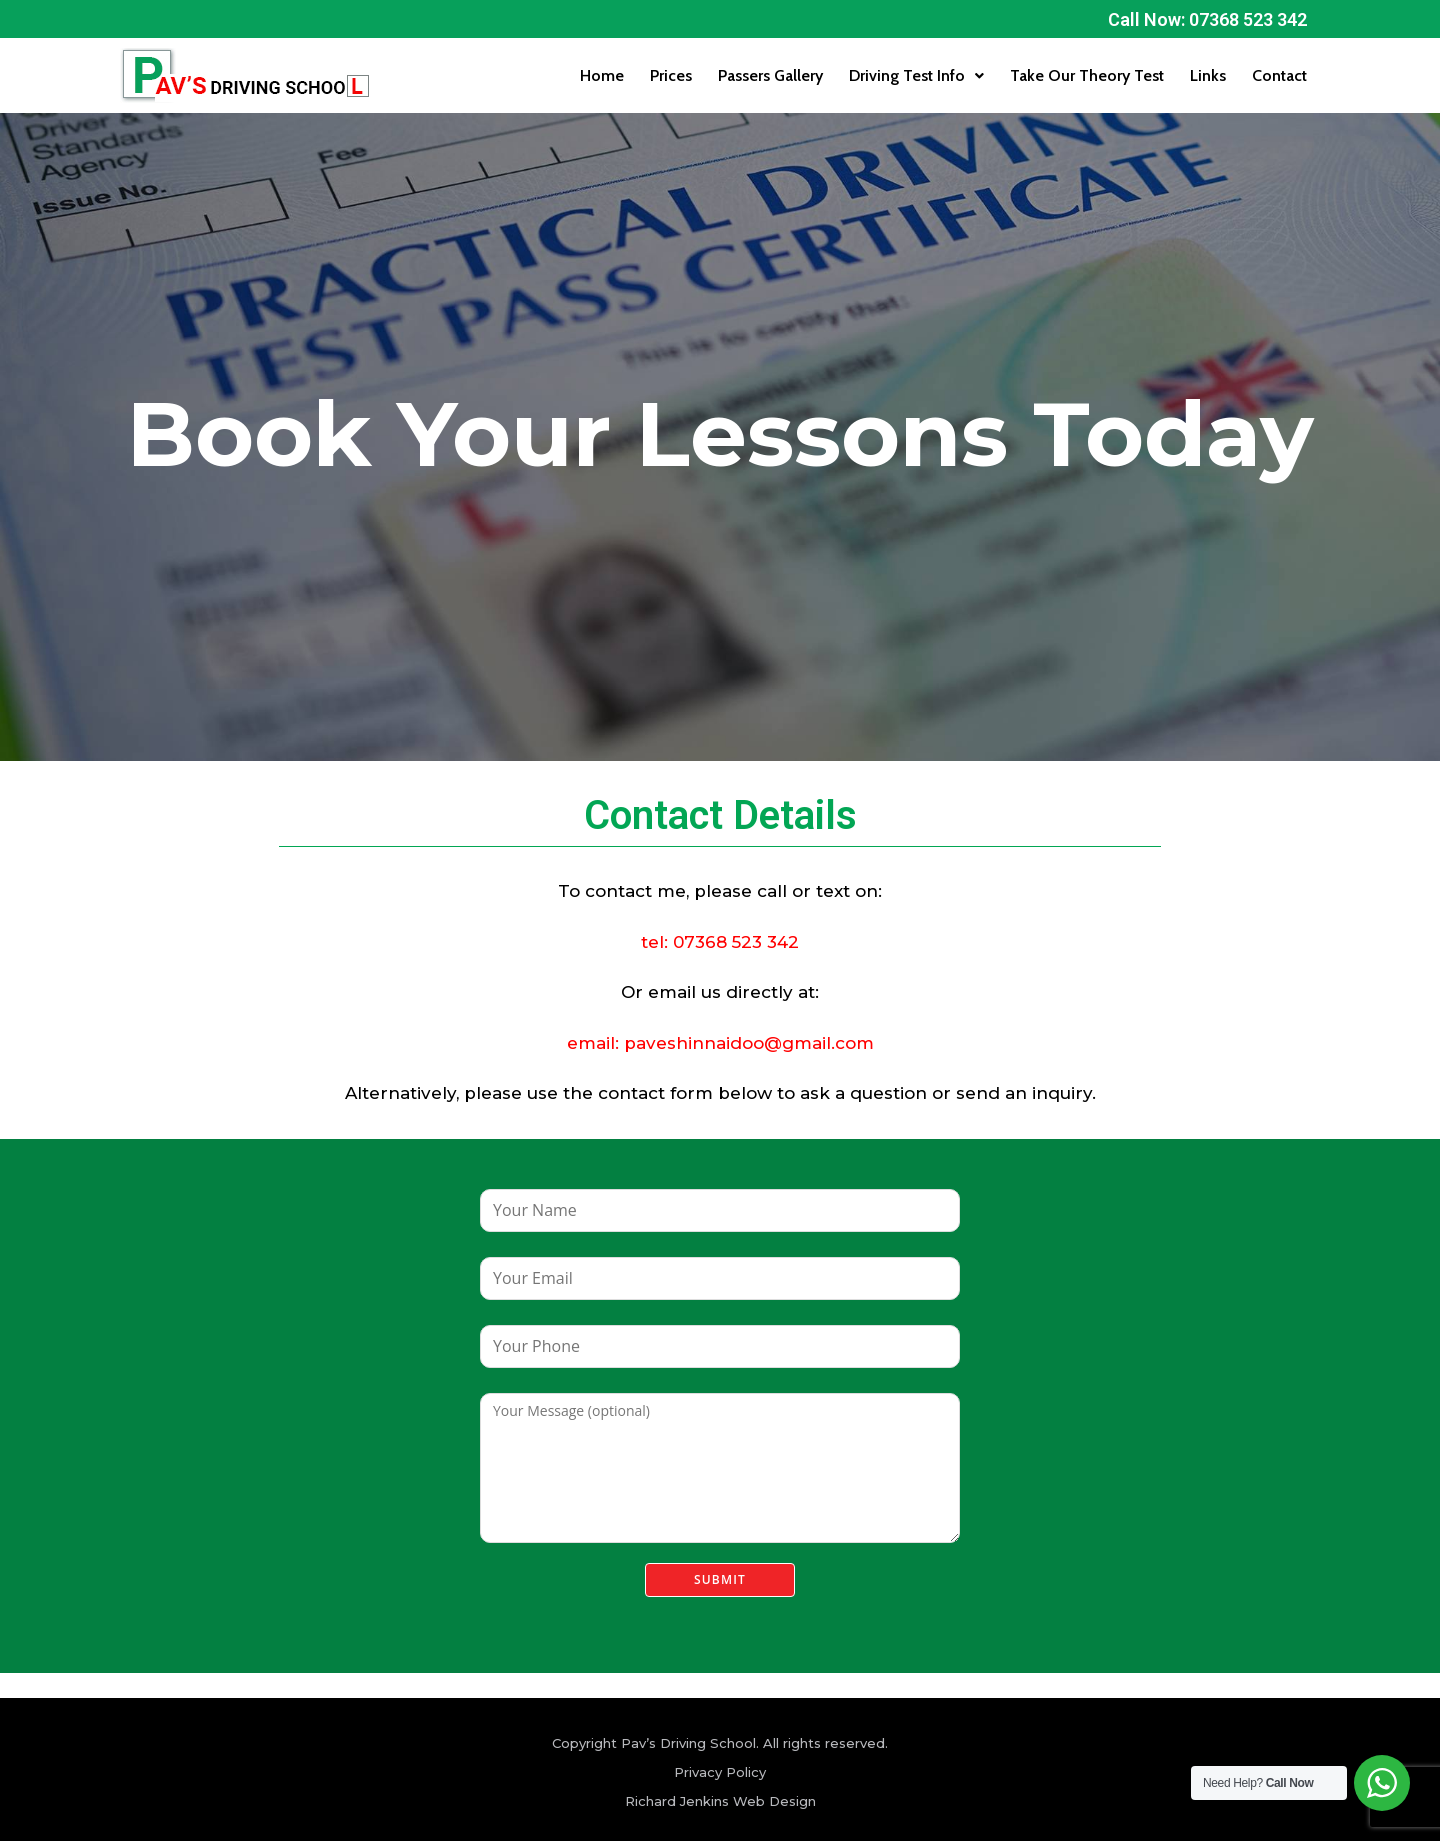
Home (602, 75)
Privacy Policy (720, 1772)
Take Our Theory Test (1087, 75)
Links (1208, 75)
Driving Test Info (916, 75)
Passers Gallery (770, 75)
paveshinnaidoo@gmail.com (749, 1043)
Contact (1279, 75)
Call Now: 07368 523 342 (1207, 19)
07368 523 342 (736, 942)
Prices (671, 75)
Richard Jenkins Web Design (720, 1801)
